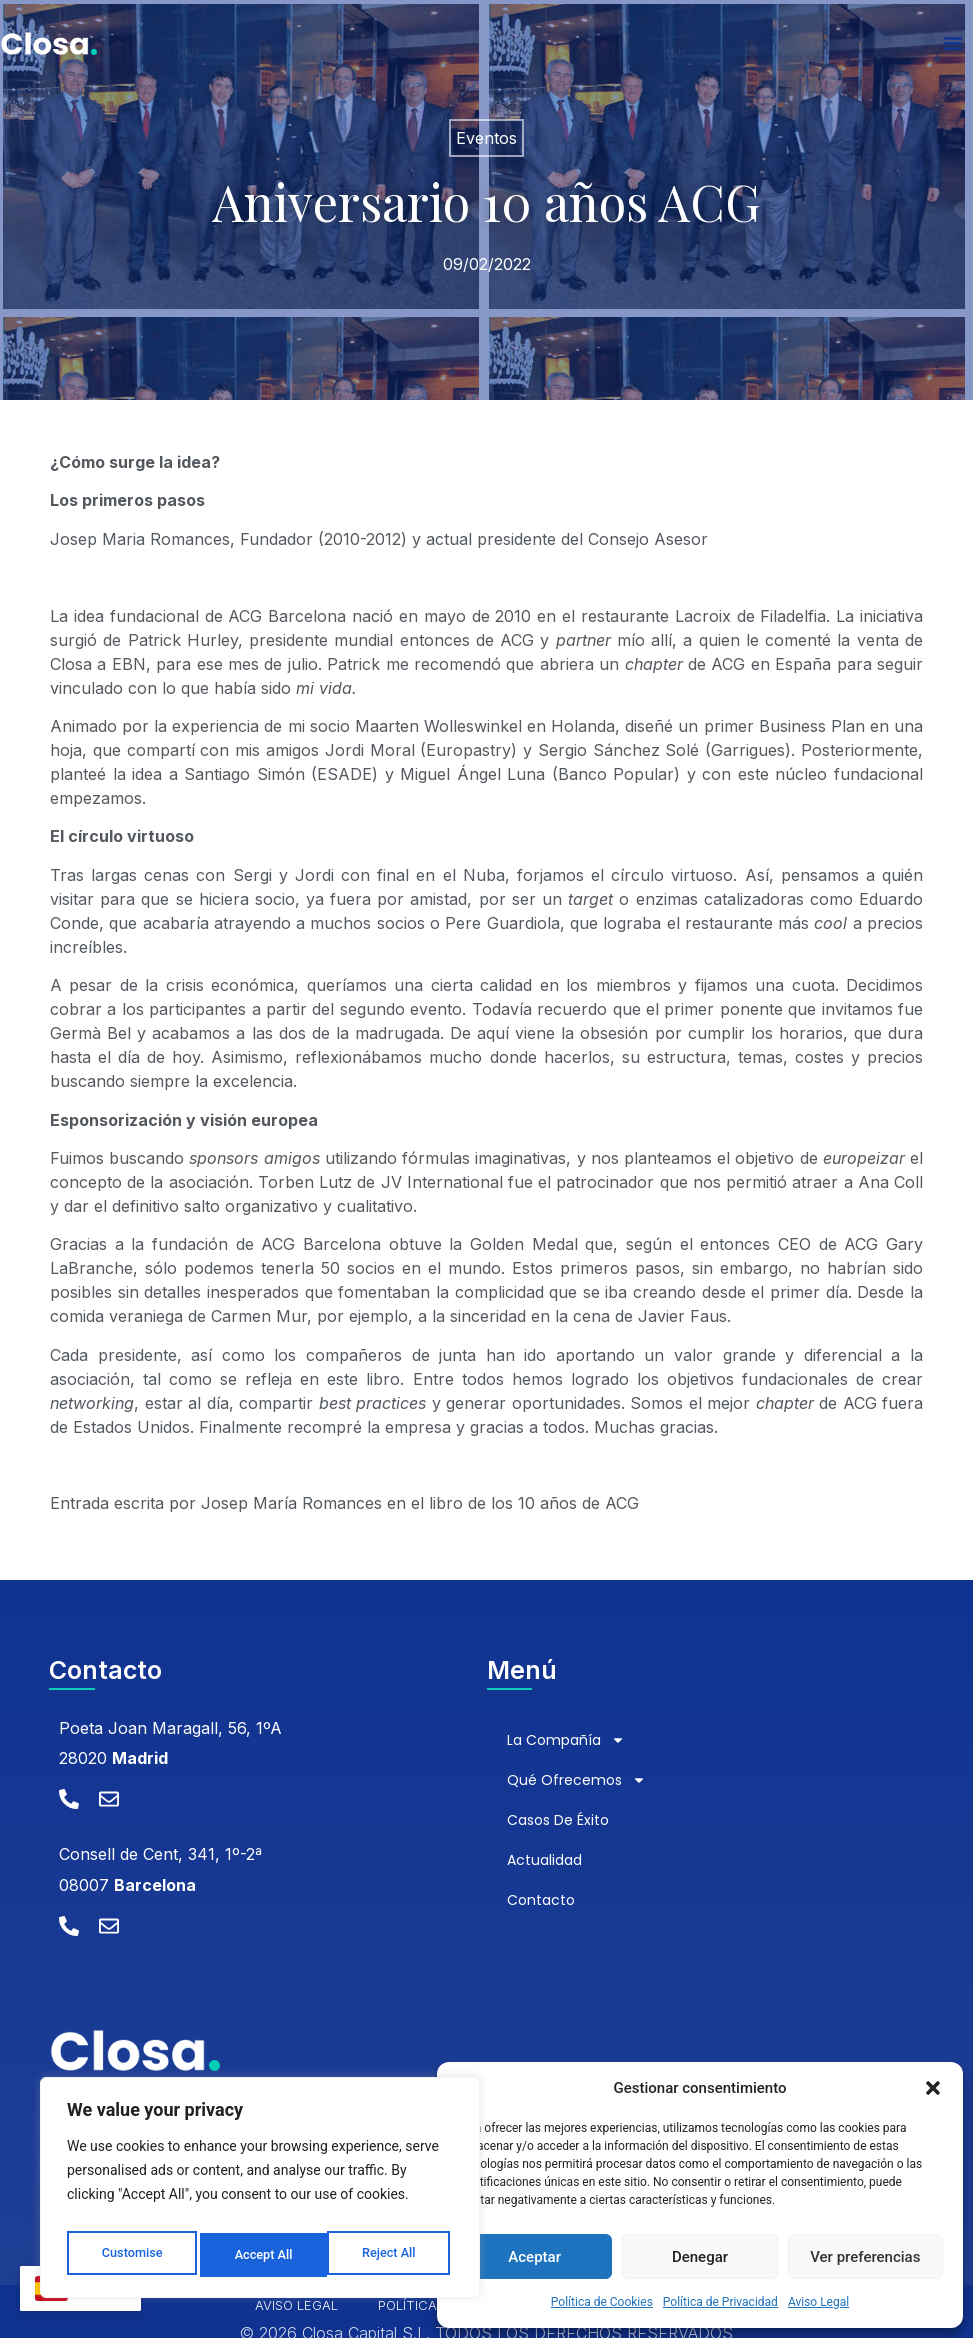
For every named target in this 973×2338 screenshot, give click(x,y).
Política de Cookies (602, 2302)
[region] (260, 2193)
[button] (933, 2088)
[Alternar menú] (953, 50)
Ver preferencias (865, 2257)
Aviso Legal (818, 2302)
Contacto (541, 1900)
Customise (130, 2255)
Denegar (700, 2257)
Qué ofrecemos (576, 1780)
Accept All (391, 2255)
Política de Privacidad (720, 2302)
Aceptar (534, 2257)
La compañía (566, 1740)
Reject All (261, 2255)
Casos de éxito (558, 1820)
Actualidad (544, 1860)
